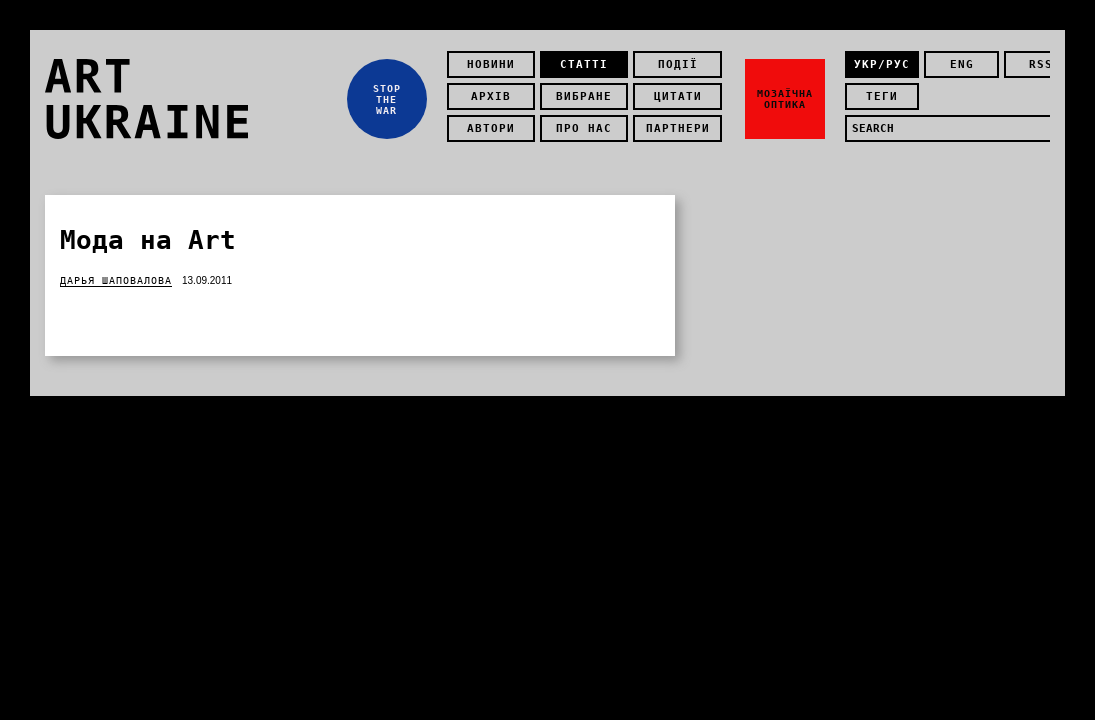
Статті (584, 64)
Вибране (584, 96)
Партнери (678, 128)
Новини (491, 64)
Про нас (584, 128)
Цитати (678, 96)
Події (678, 64)
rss (1041, 64)
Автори (491, 128)
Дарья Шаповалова (116, 280)
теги (882, 96)
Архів (491, 96)
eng (962, 64)
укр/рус (882, 64)
